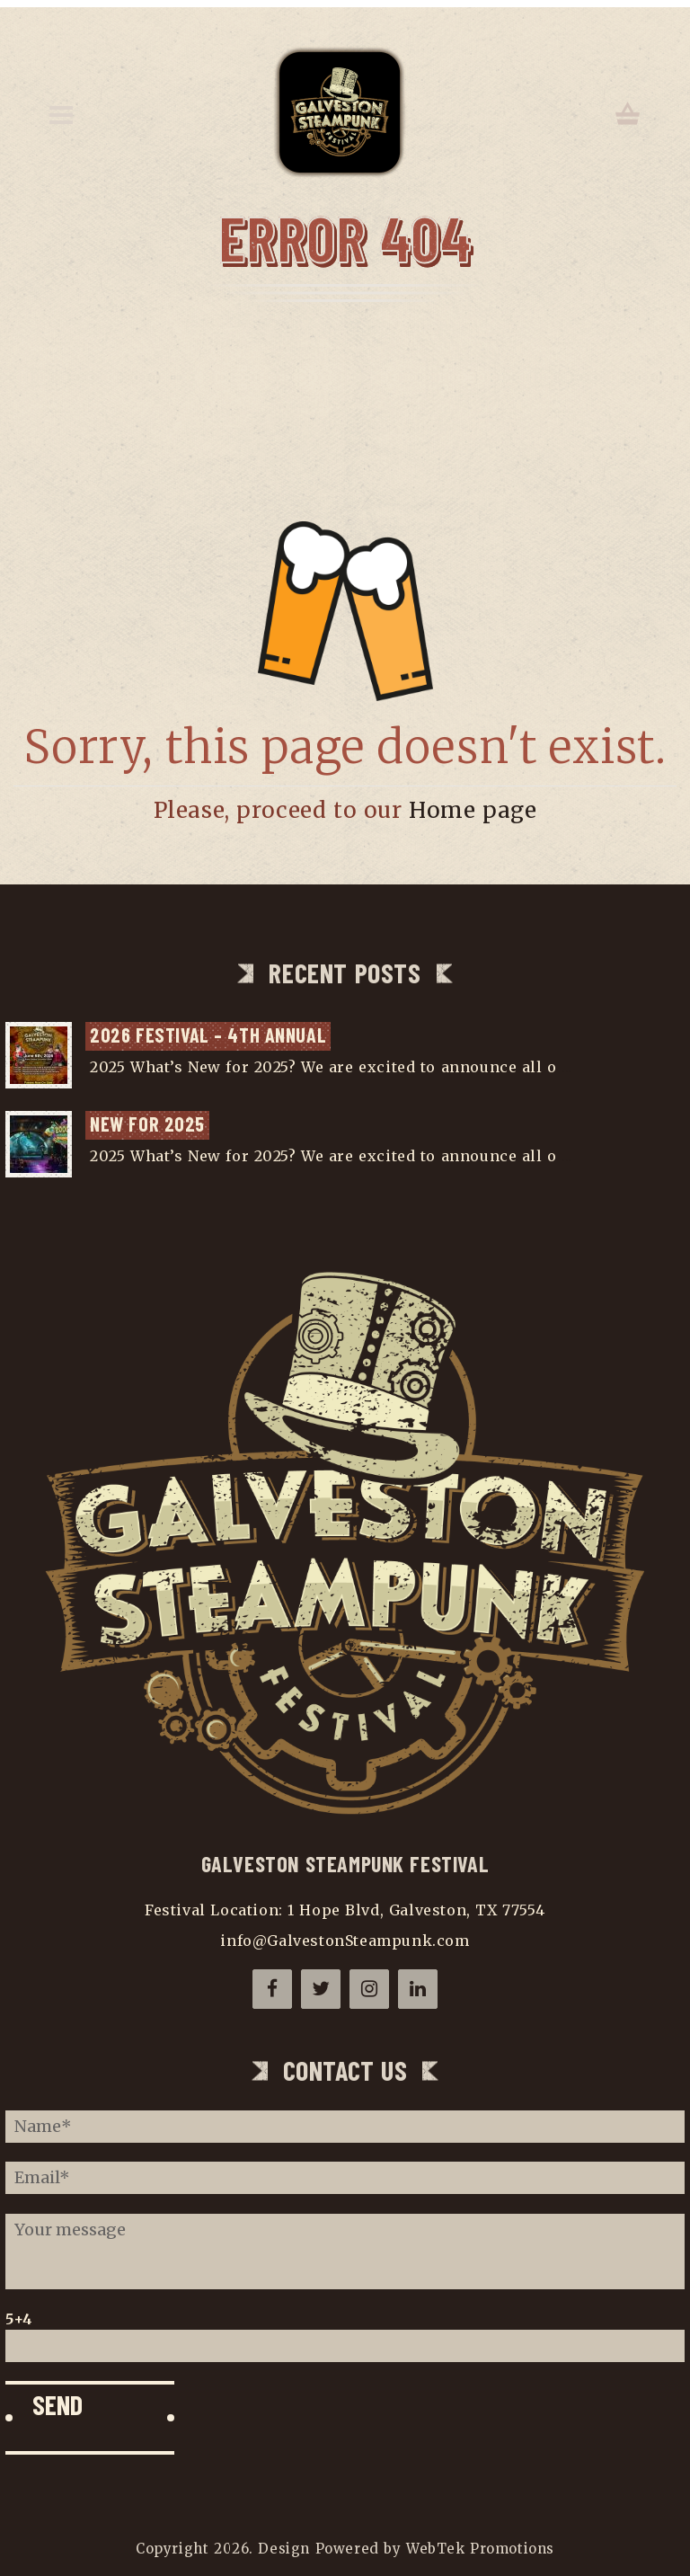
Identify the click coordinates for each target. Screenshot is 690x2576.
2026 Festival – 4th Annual (208, 1034)
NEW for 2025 (147, 1123)
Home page (472, 810)
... (567, 1067)
